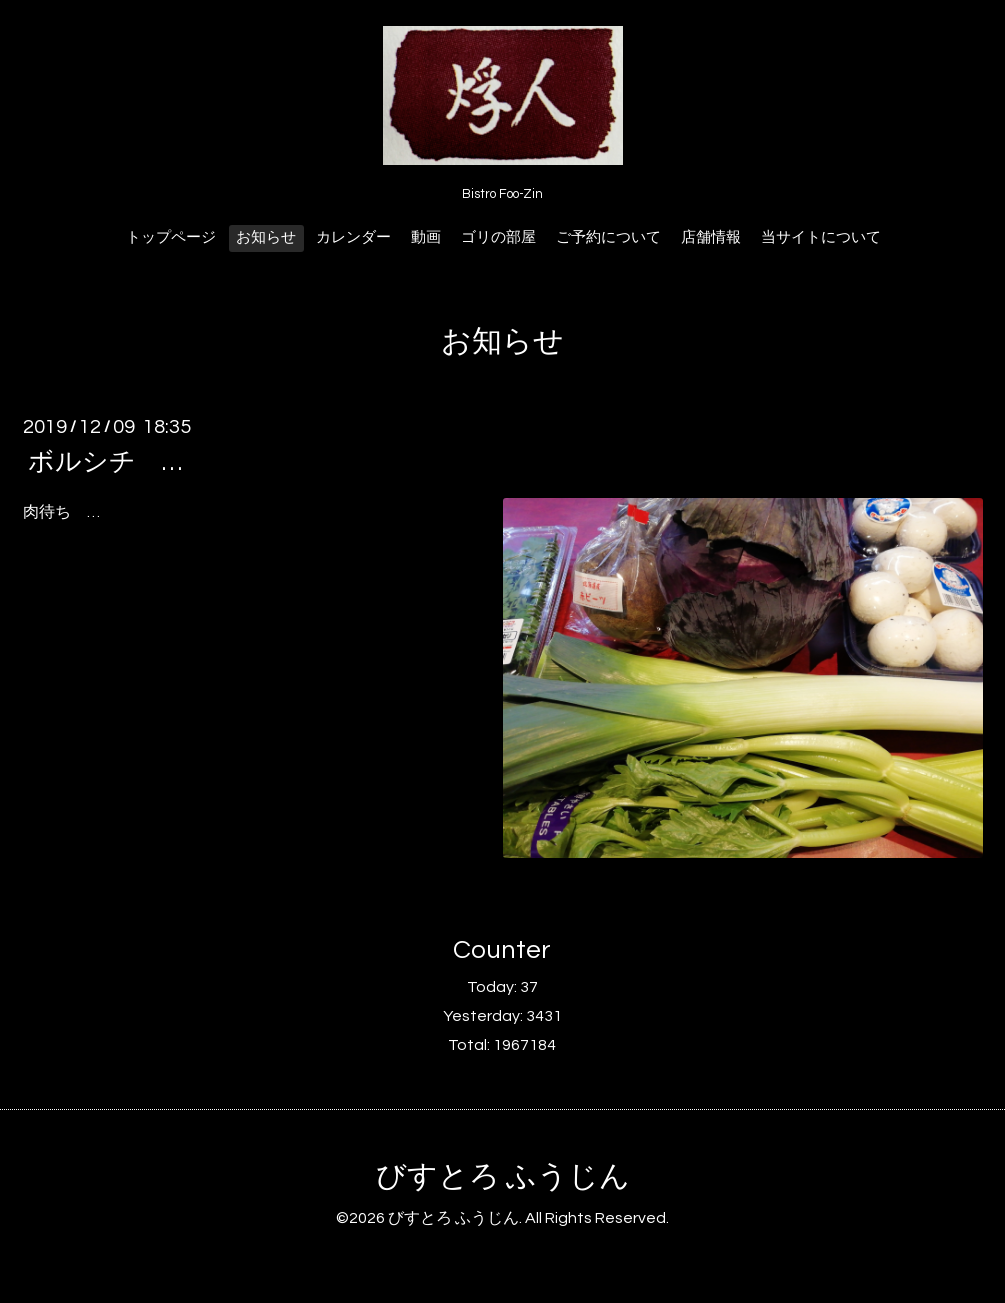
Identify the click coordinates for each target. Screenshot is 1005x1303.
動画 (426, 237)
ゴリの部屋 (498, 237)
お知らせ (266, 237)
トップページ (171, 237)
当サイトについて (821, 237)
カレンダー (353, 237)
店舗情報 (711, 237)
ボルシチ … (105, 462)
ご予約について (608, 237)
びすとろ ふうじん (503, 1176)
